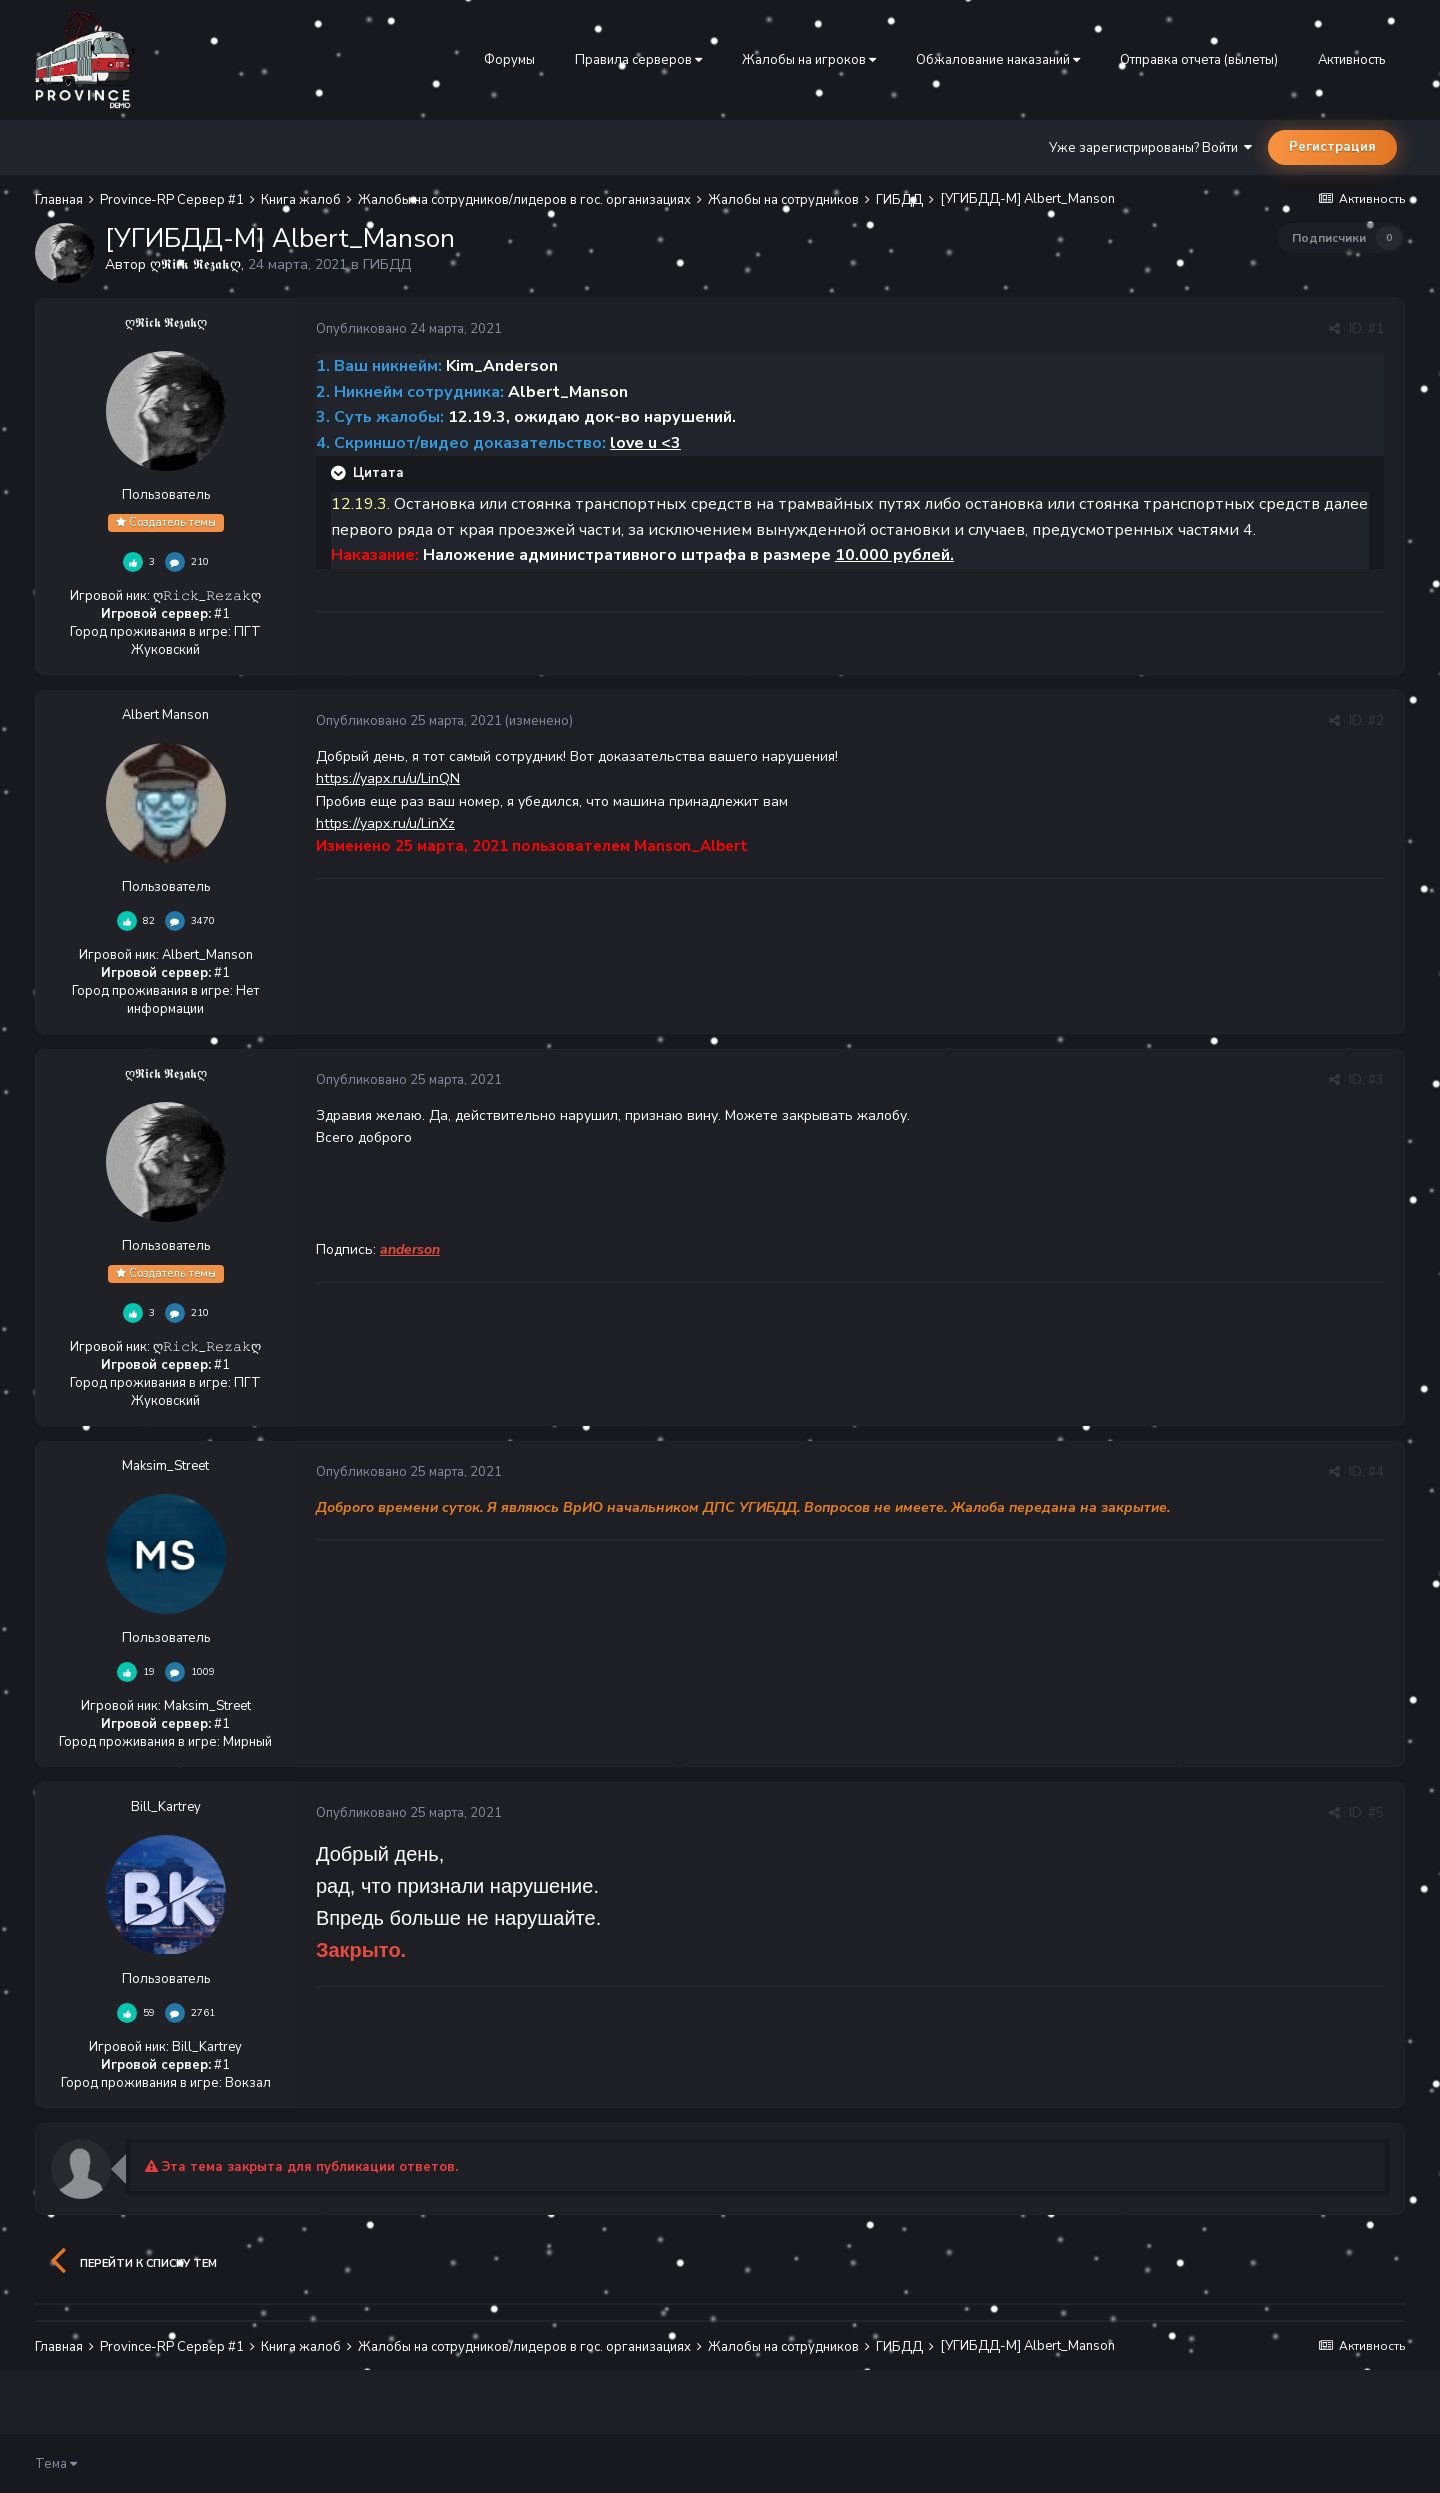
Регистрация (1332, 147)
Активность (1351, 60)
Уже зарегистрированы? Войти (1150, 148)
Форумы (509, 60)
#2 (1376, 721)
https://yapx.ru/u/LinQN (388, 778)
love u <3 (645, 443)
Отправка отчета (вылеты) (1199, 60)
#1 (1376, 329)
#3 (1376, 1080)
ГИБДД (387, 264)
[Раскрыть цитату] (340, 473)
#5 (1376, 1813)
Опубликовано (409, 329)
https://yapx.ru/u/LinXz (385, 823)
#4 (1376, 1472)
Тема (56, 2464)
